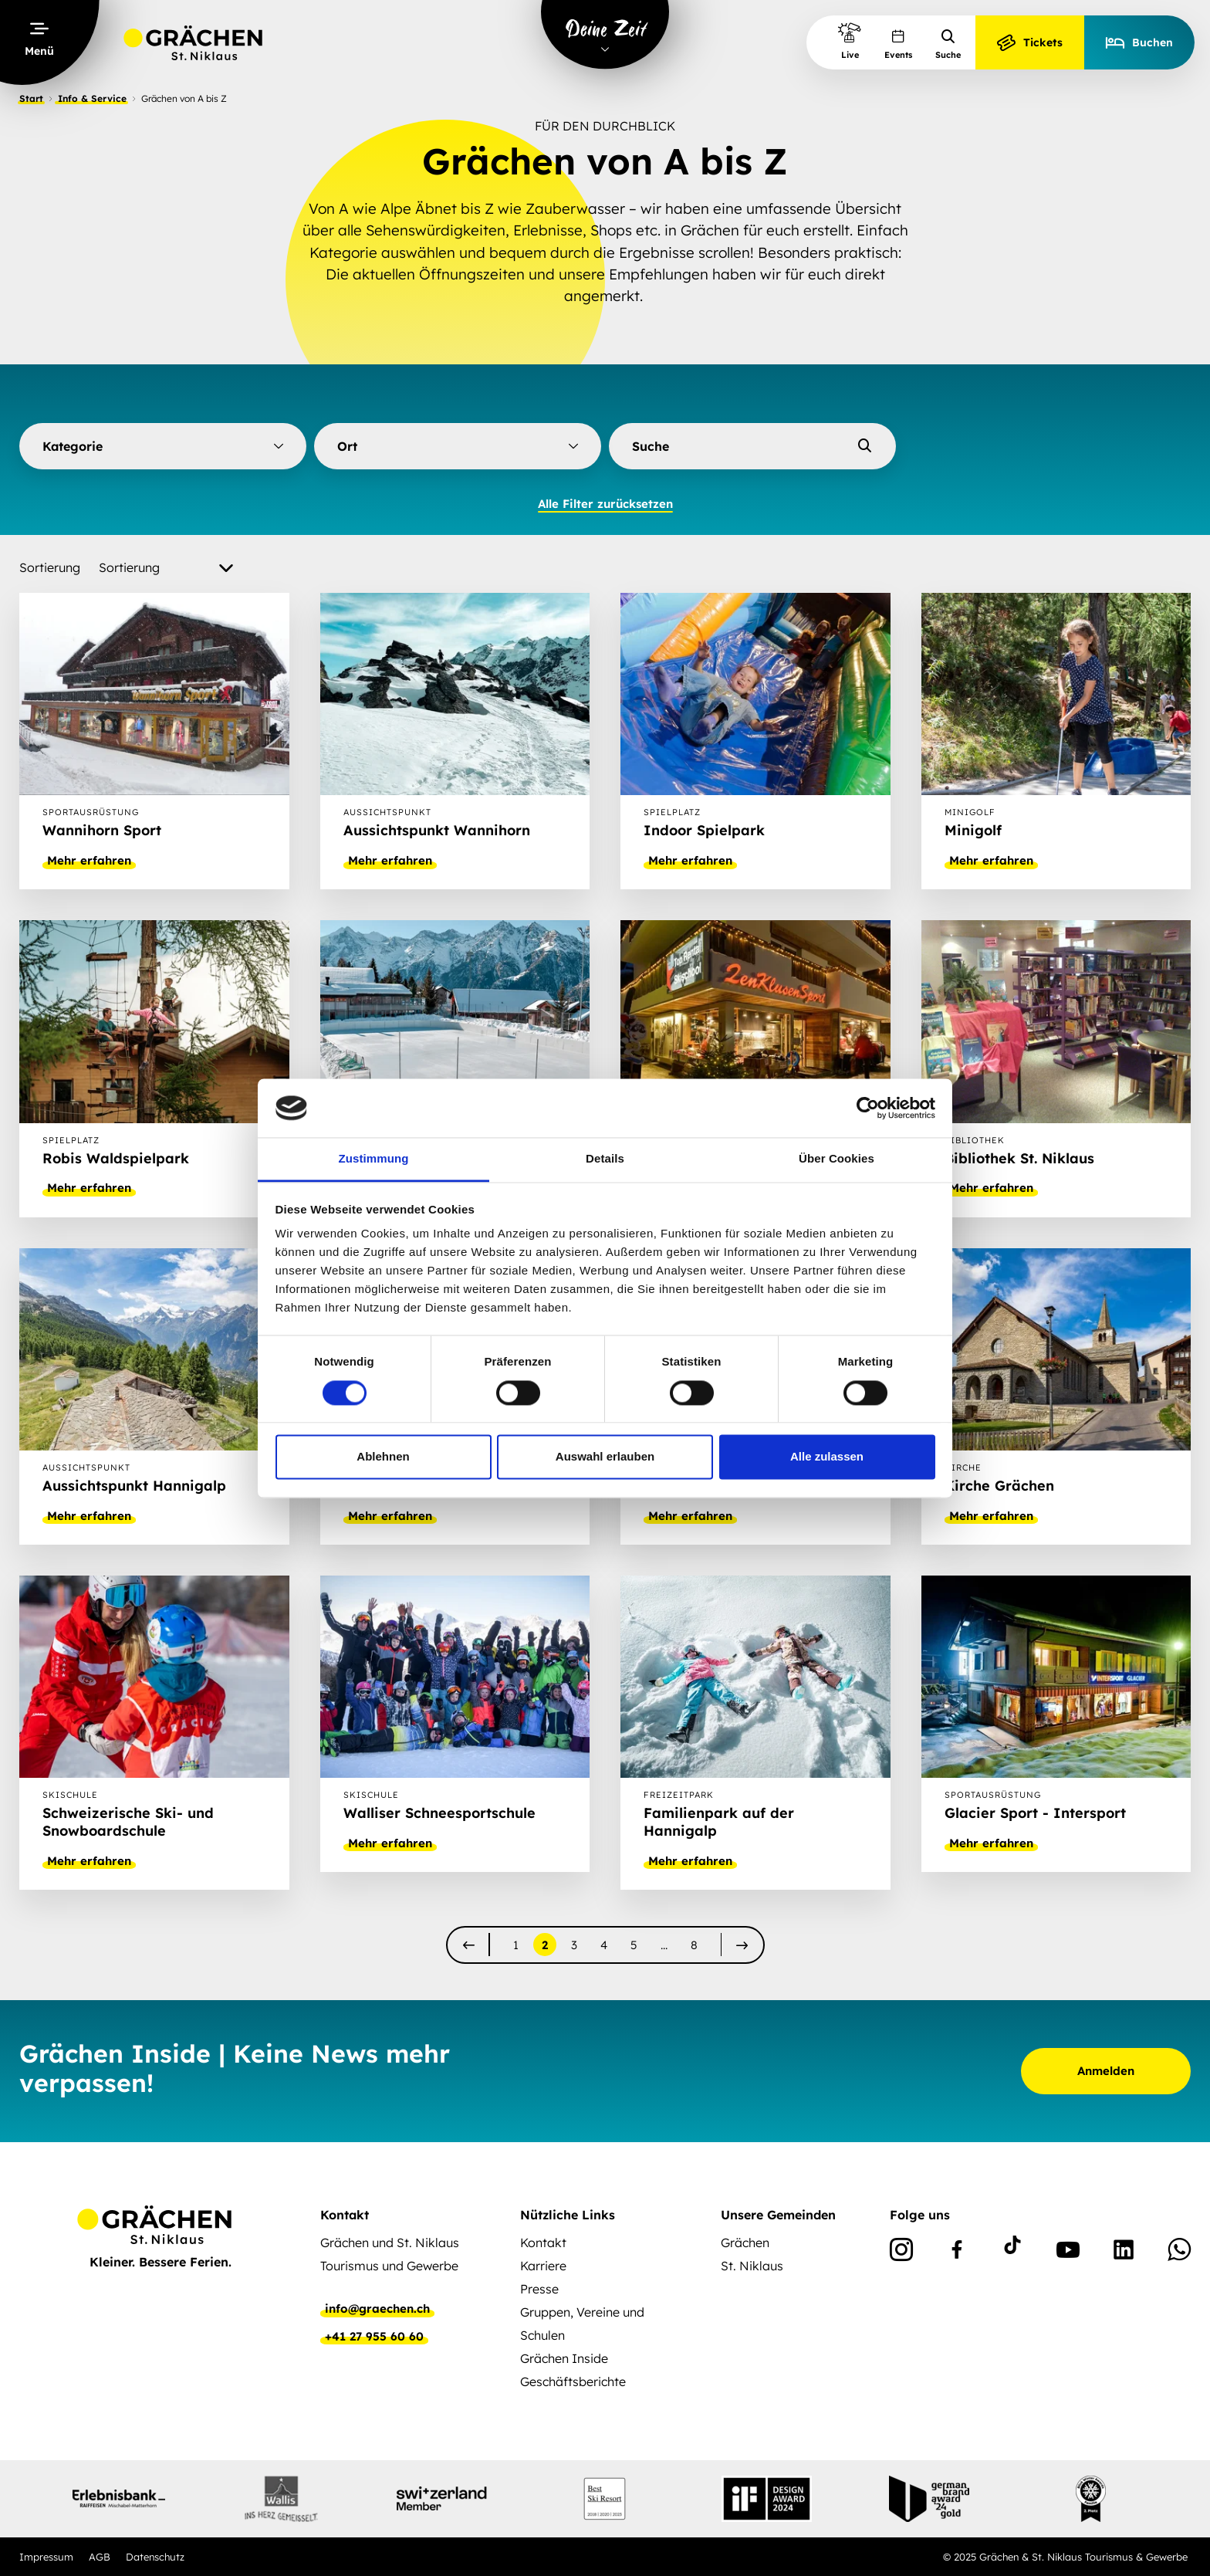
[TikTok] (1012, 2252)
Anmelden (1105, 2070)
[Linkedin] (1123, 2252)
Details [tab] (605, 1159)
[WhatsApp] (1179, 2252)
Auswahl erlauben (605, 1457)
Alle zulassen (827, 1457)
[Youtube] (1068, 2252)
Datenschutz (155, 2557)
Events (898, 44)
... (664, 1945)
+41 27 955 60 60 (374, 2337)
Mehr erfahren (89, 861)
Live (849, 40)
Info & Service (92, 98)
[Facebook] (956, 2252)
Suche (948, 44)
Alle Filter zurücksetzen (605, 503)
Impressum (46, 2557)
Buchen (1139, 42)
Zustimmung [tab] (374, 1159)
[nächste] (742, 1945)
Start (31, 98)
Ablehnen (383, 1457)
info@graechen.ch (377, 2309)
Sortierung (49, 567)
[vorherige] (469, 1945)
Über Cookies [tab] (836, 1159)
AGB (99, 2557)
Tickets (1030, 42)
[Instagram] (901, 2252)
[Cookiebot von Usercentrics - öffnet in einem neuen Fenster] (867, 1107)
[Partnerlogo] (119, 2499)
